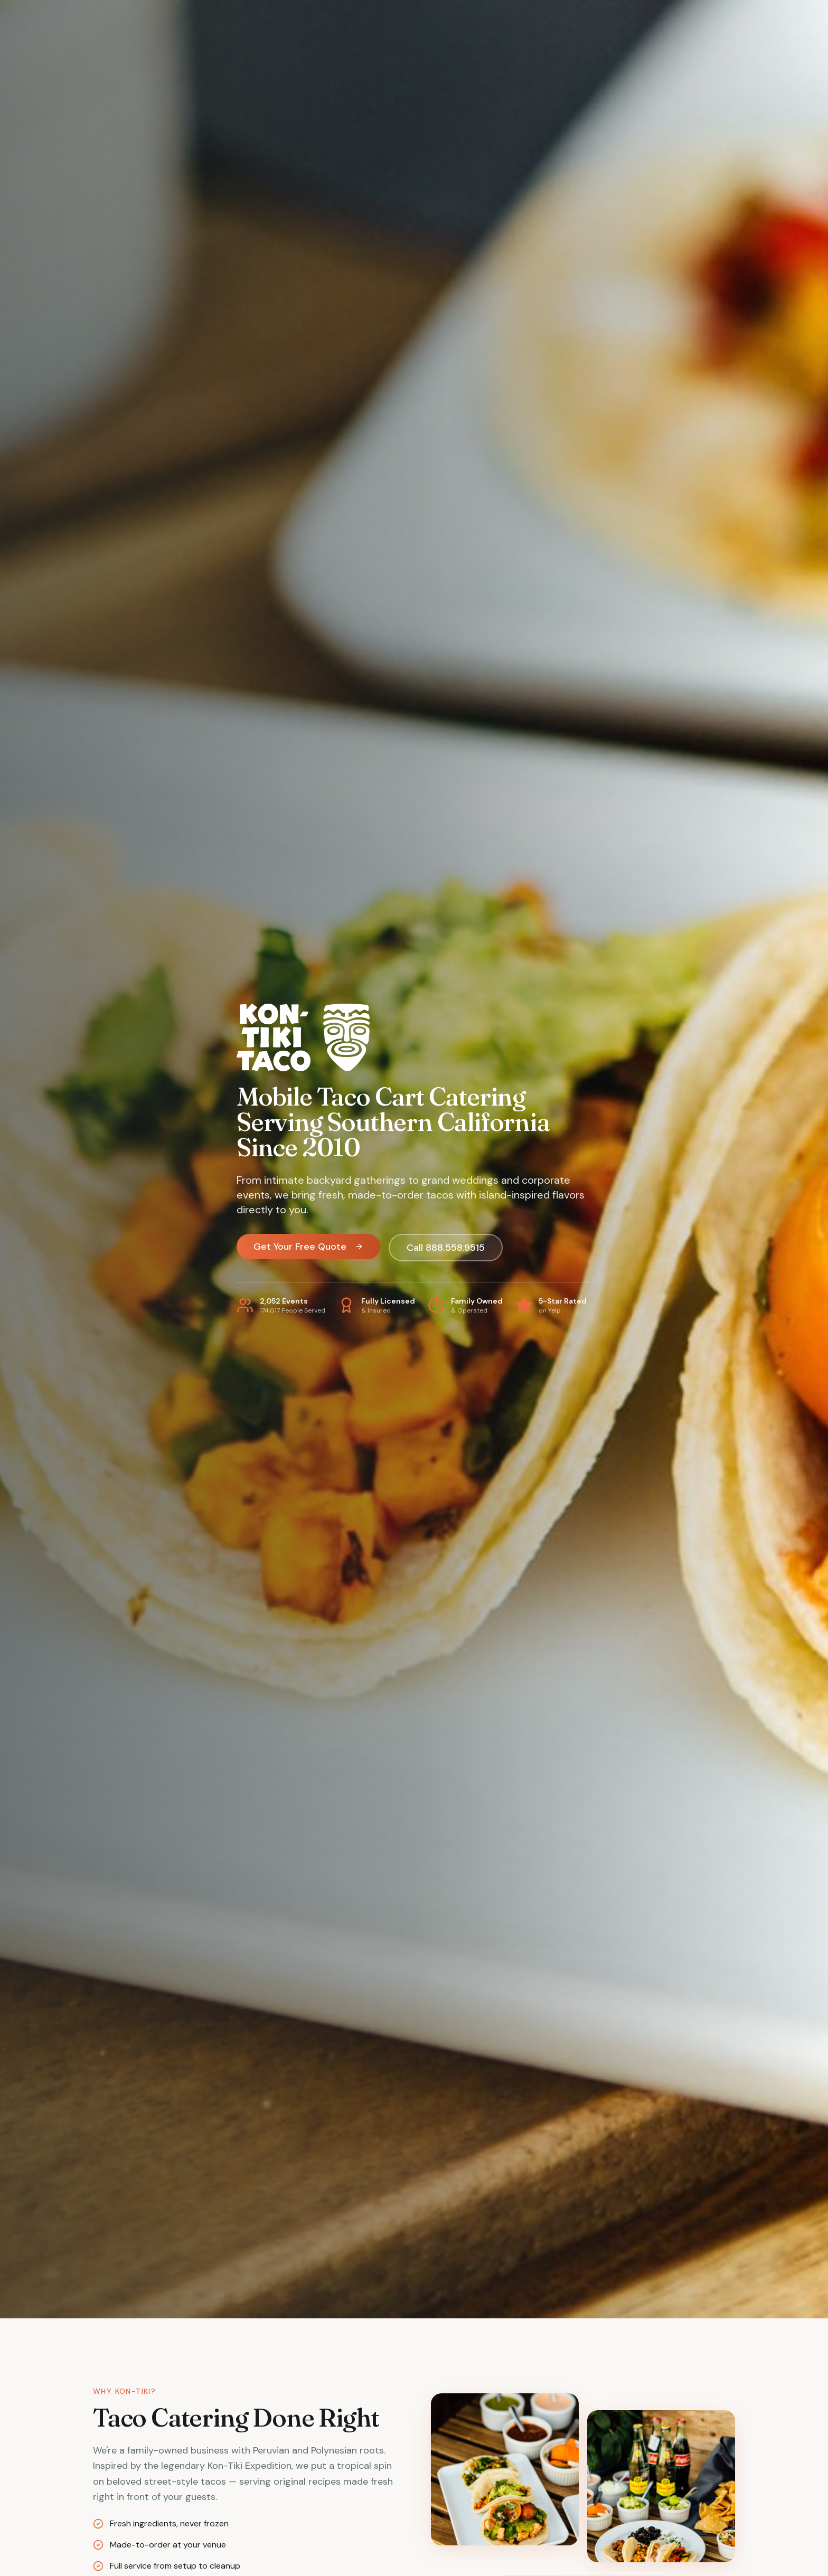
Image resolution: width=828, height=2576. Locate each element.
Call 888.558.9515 (446, 1247)
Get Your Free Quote (308, 1246)
